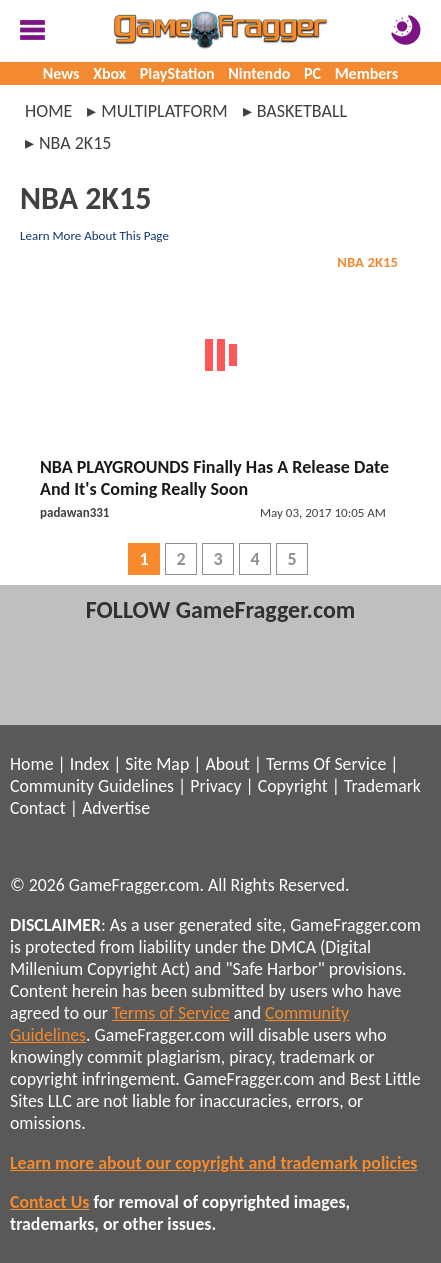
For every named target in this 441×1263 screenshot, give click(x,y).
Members (367, 73)
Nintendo (259, 73)
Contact (38, 808)
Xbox (109, 73)
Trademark (382, 786)
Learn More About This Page (94, 235)
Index (89, 764)
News (61, 73)
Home (48, 111)
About (227, 764)
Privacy (215, 786)
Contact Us (49, 1202)
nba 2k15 (75, 143)
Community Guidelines (92, 786)
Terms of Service (171, 1013)
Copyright (293, 786)
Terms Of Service (326, 764)
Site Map (157, 764)
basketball (302, 111)
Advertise (116, 808)
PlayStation (177, 73)
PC (312, 73)
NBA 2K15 (367, 262)
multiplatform (164, 111)
